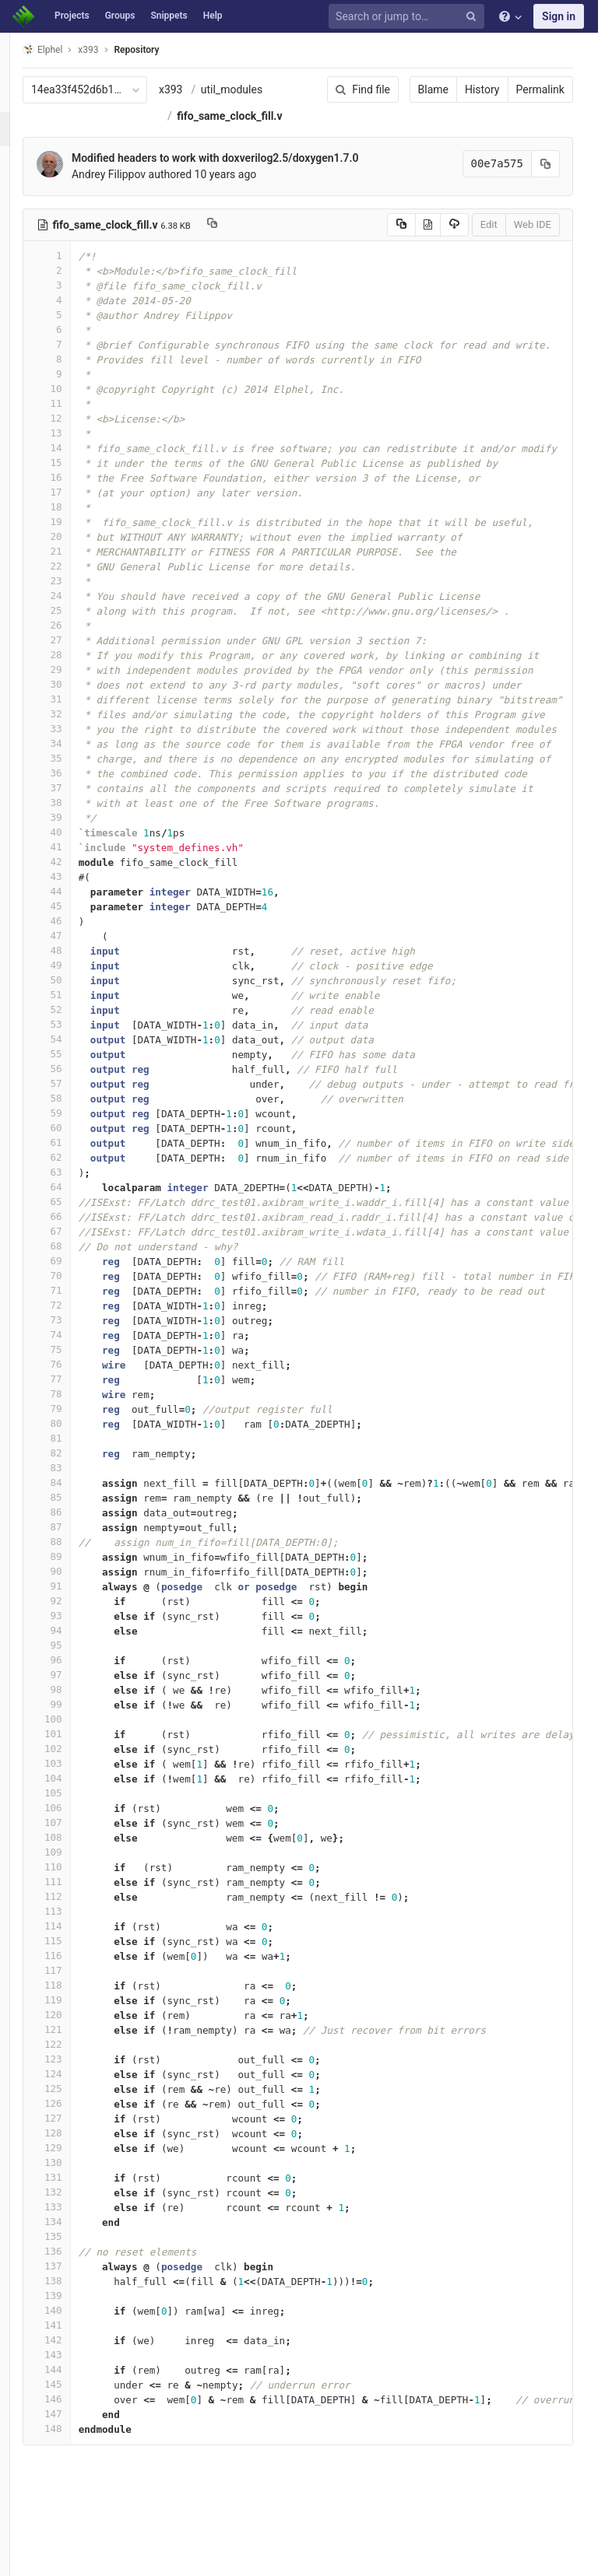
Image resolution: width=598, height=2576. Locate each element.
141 (75, 2378)
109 (75, 1905)
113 (75, 1964)
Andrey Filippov (137, 227)
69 (75, 1314)
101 (75, 1787)
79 (75, 1461)
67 (75, 1284)
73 (75, 1373)
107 (75, 1875)
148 (75, 2481)
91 (75, 1639)
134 (75, 2274)
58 (75, 1151)
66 (75, 1269)
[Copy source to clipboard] (365, 277)
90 (75, 1624)
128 (75, 2186)
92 (75, 1654)
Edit (453, 277)
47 (75, 988)
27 (75, 693)
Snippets (168, 15)
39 (75, 870)
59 (75, 1166)
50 (75, 1033)
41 (75, 900)
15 (75, 515)
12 (75, 471)
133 (75, 2260)
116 (75, 2008)
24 (75, 648)
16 (75, 530)
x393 (200, 89)
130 (75, 2215)
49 (75, 1018)
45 (75, 959)
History (446, 89)
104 (75, 1831)
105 (75, 1846)
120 (75, 2067)
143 (75, 2407)
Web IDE (496, 277)
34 (75, 796)
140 (75, 2363)
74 (75, 1387)
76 (75, 1417)
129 (75, 2200)
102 (75, 1801)
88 (75, 1594)
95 (75, 1698)
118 (75, 2038)
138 (75, 2333)
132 (75, 2245)
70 (75, 1328)
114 (75, 1979)
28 (75, 707)
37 (75, 840)
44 (75, 944)
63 (75, 1225)
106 (75, 1860)
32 (75, 767)
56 (75, 1121)
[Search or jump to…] (409, 16)
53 (75, 1077)
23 (75, 634)
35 (75, 811)
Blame (397, 89)
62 (75, 1210)
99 (75, 1757)
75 (75, 1402)
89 (75, 1609)
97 (75, 1727)
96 (75, 1713)
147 (75, 2467)
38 (75, 855)
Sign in (558, 16)
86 (75, 1565)
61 (75, 1195)
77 (75, 1432)
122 (75, 2097)
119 (75, 2053)
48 (75, 1003)
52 (75, 1062)
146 (75, 2452)
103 (75, 1816)
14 (75, 500)
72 (75, 1358)
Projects (72, 15)
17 (75, 545)
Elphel (71, 49)
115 (75, 1993)
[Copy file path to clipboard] (241, 278)
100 (75, 1772)
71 (75, 1343)
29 (75, 722)
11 (75, 456)
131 (75, 2230)
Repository (165, 49)
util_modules (236, 116)
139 (75, 2348)
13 (75, 486)
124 (75, 2127)
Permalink (504, 89)
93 (75, 1668)
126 (75, 2156)
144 (75, 2422)
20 (75, 589)
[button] (19, 2557)
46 (75, 974)
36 (75, 826)
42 (75, 914)
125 (75, 2141)
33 (75, 781)
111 (75, 1934)
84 (75, 1535)
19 (75, 574)
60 (75, 1180)
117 (75, 2023)
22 (75, 619)
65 (75, 1254)
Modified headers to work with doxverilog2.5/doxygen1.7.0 (244, 211)
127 (75, 2171)
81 (75, 1491)
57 (75, 1136)
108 (75, 1890)
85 (75, 1550)
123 (75, 2112)
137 (75, 2319)
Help (213, 15)
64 (75, 1240)
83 (75, 1520)
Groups (120, 15)
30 (75, 737)
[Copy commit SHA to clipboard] (510, 216)
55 (75, 1107)
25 (75, 663)
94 (75, 1683)
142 (75, 2393)
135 (75, 2289)
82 (75, 1506)
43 (75, 929)
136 (75, 2304)
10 (75, 441)
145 (75, 2437)
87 (75, 1580)
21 (75, 604)
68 (75, 1299)
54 (75, 1092)
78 (75, 1447)
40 (75, 885)
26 (75, 678)
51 (75, 1047)
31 (75, 752)
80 (75, 1476)
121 (75, 2082)
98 (75, 1742)
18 (75, 560)
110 (75, 1920)
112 (75, 1949)
